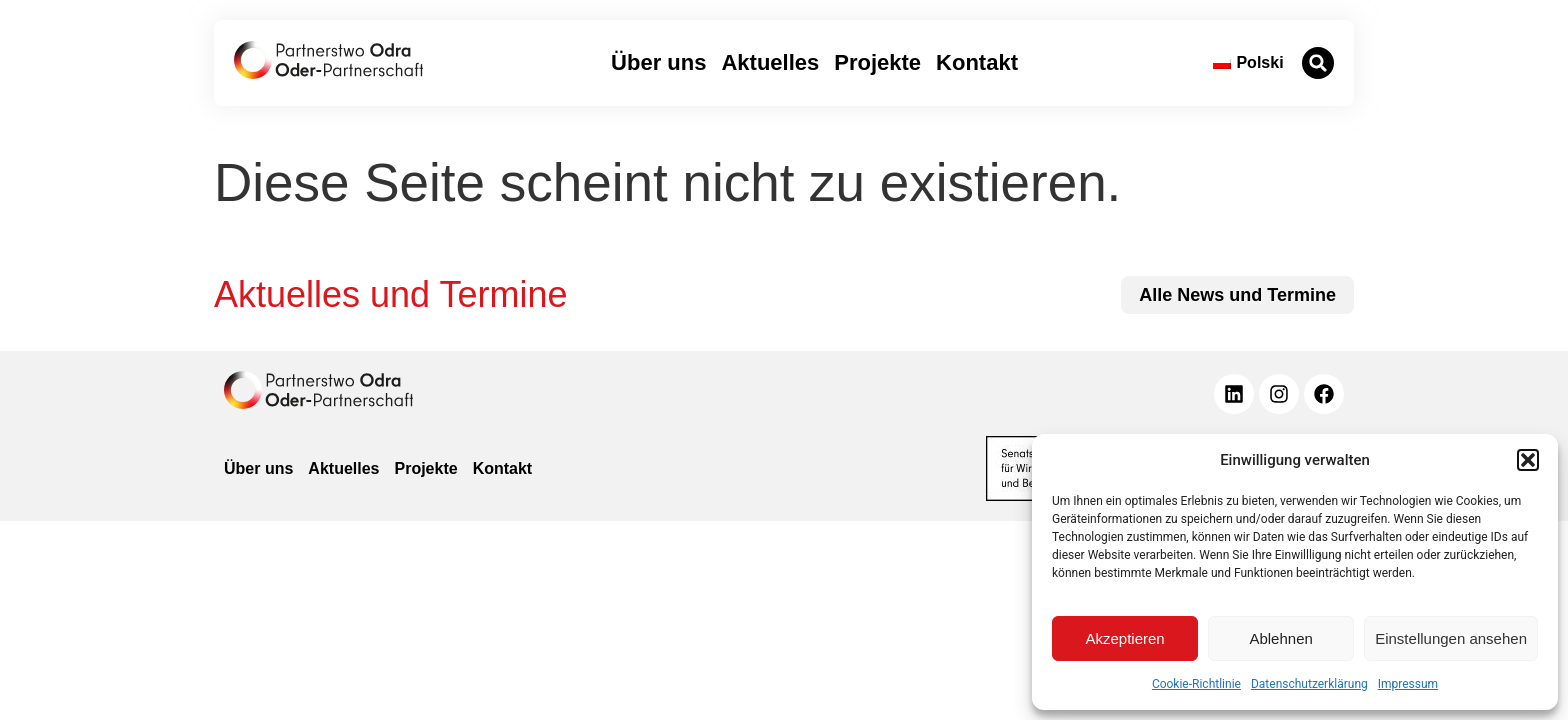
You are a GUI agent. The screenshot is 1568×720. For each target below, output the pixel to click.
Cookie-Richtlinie (1196, 684)
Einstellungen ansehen (1451, 638)
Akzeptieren (1124, 638)
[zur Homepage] (318, 390)
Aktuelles (770, 62)
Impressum (1408, 684)
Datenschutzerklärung (1309, 684)
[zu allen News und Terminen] (1237, 295)
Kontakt (977, 62)
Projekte (877, 62)
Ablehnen (1280, 638)
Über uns (658, 62)
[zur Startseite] (328, 60)
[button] (1528, 460)
